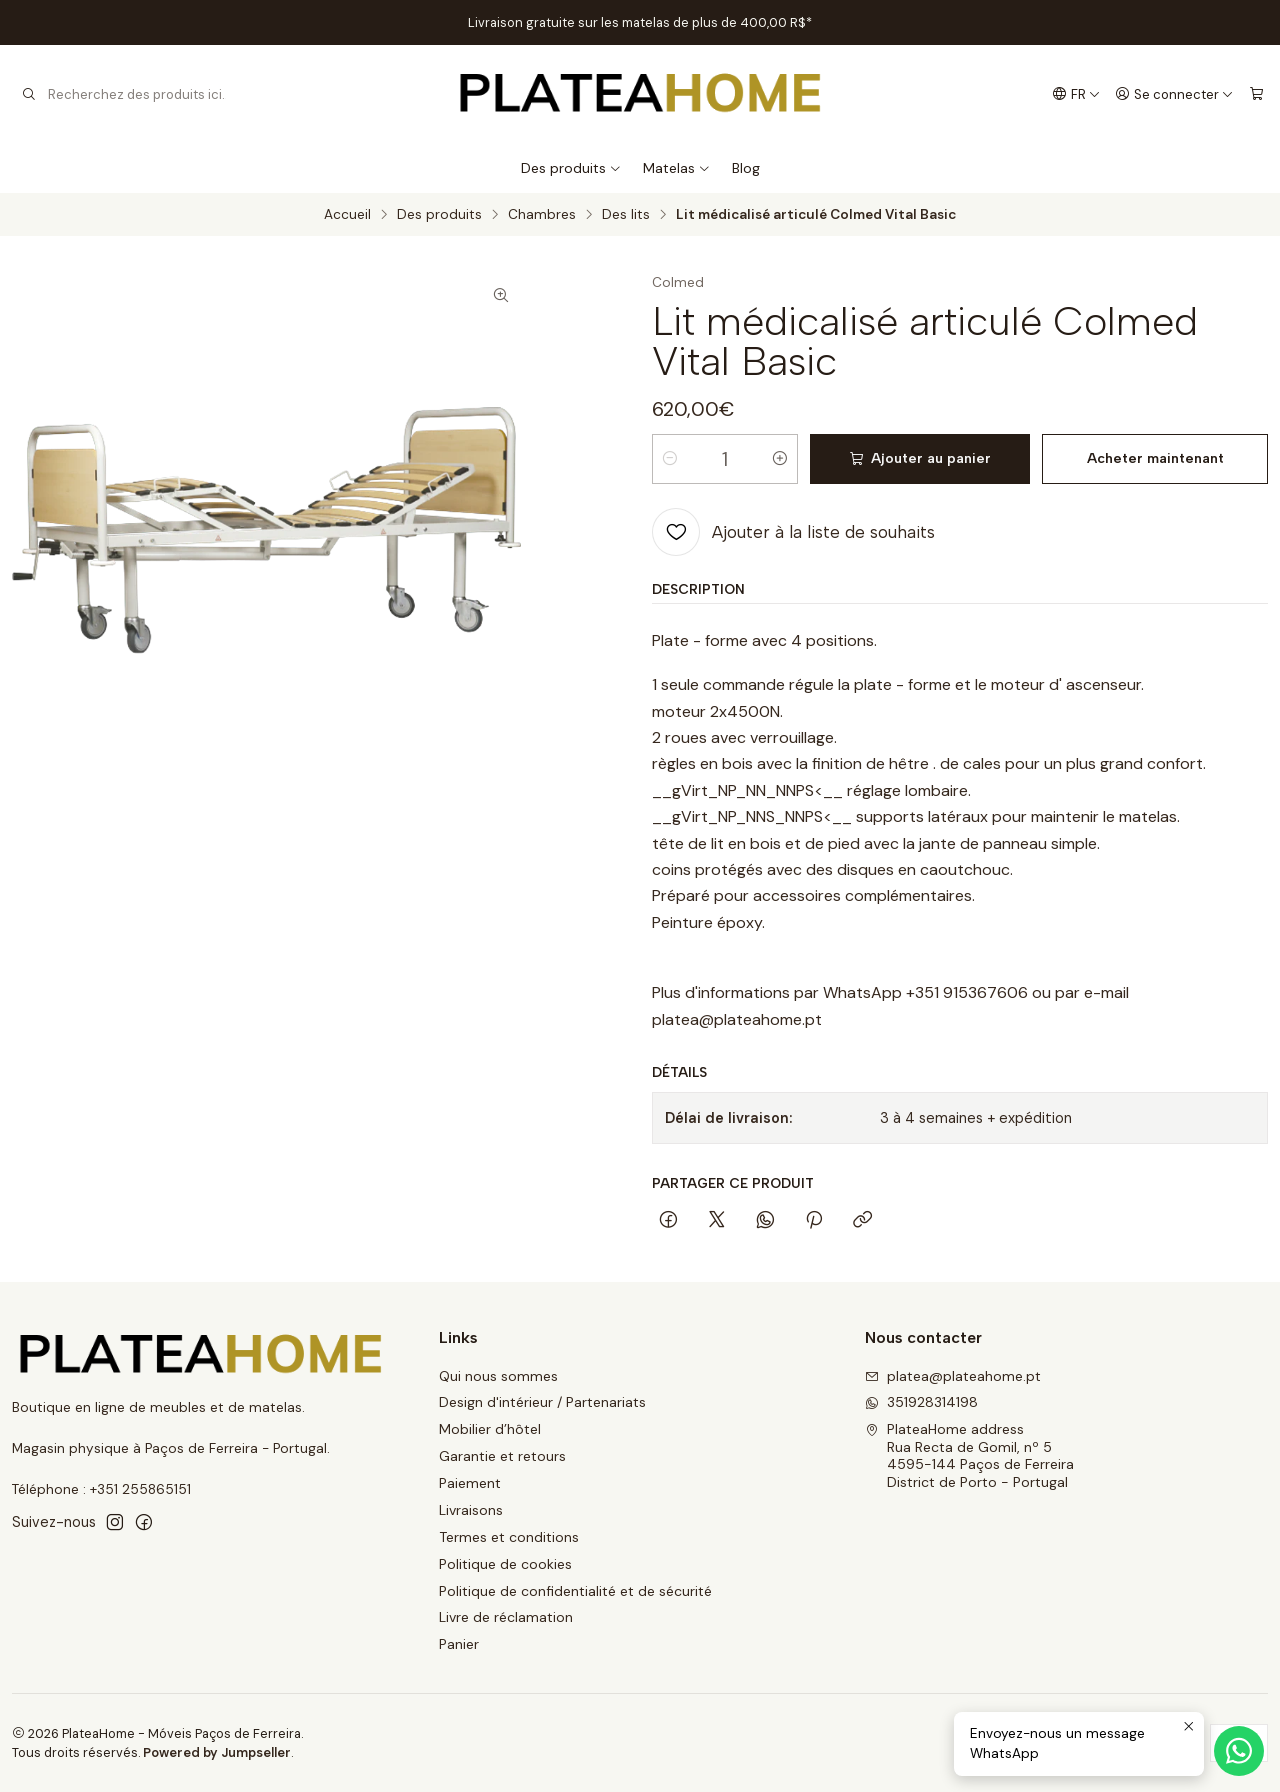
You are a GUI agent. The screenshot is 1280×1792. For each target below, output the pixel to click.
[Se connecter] (1174, 94)
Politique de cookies (505, 1564)
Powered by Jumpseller (217, 1752)
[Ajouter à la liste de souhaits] (793, 532)
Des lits (626, 215)
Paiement (470, 1483)
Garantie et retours (502, 1456)
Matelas (677, 168)
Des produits (571, 168)
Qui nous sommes (498, 1376)
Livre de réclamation (506, 1617)
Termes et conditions (509, 1537)
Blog (746, 168)
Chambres (542, 215)
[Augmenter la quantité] (780, 459)
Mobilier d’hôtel (490, 1429)
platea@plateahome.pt (953, 1376)
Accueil (347, 215)
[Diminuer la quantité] (670, 459)
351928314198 (921, 1402)
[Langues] (1076, 94)
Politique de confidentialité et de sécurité (575, 1591)
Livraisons (471, 1510)
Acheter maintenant (1155, 458)
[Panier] (1256, 94)
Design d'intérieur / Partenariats (542, 1402)
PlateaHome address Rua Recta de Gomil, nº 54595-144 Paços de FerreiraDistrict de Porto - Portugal (969, 1455)
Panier (459, 1644)
